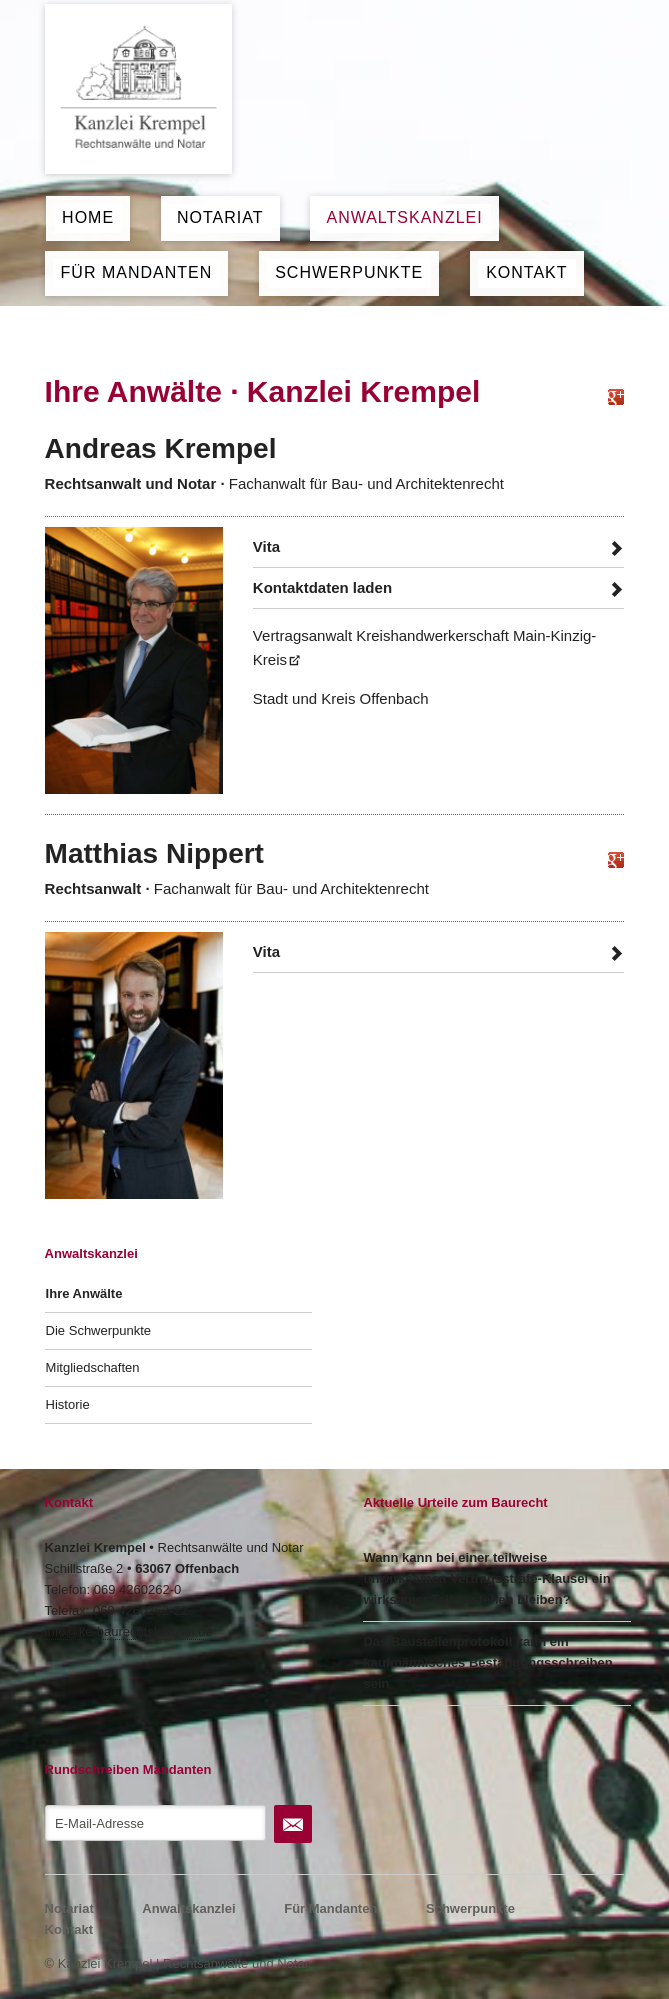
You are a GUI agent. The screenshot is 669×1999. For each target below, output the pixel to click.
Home (88, 217)
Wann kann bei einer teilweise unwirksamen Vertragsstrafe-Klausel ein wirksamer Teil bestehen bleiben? (486, 1578)
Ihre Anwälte (84, 1293)
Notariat (220, 217)
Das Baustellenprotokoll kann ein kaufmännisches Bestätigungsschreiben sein (487, 1662)
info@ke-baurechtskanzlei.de (129, 1631)
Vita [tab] (266, 546)
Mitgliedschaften (93, 1367)
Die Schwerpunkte (99, 1330)
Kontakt (526, 272)
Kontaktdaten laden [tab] (322, 587)
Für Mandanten (137, 272)
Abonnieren (293, 1824)
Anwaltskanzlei (404, 217)
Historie (68, 1404)
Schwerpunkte (349, 272)
